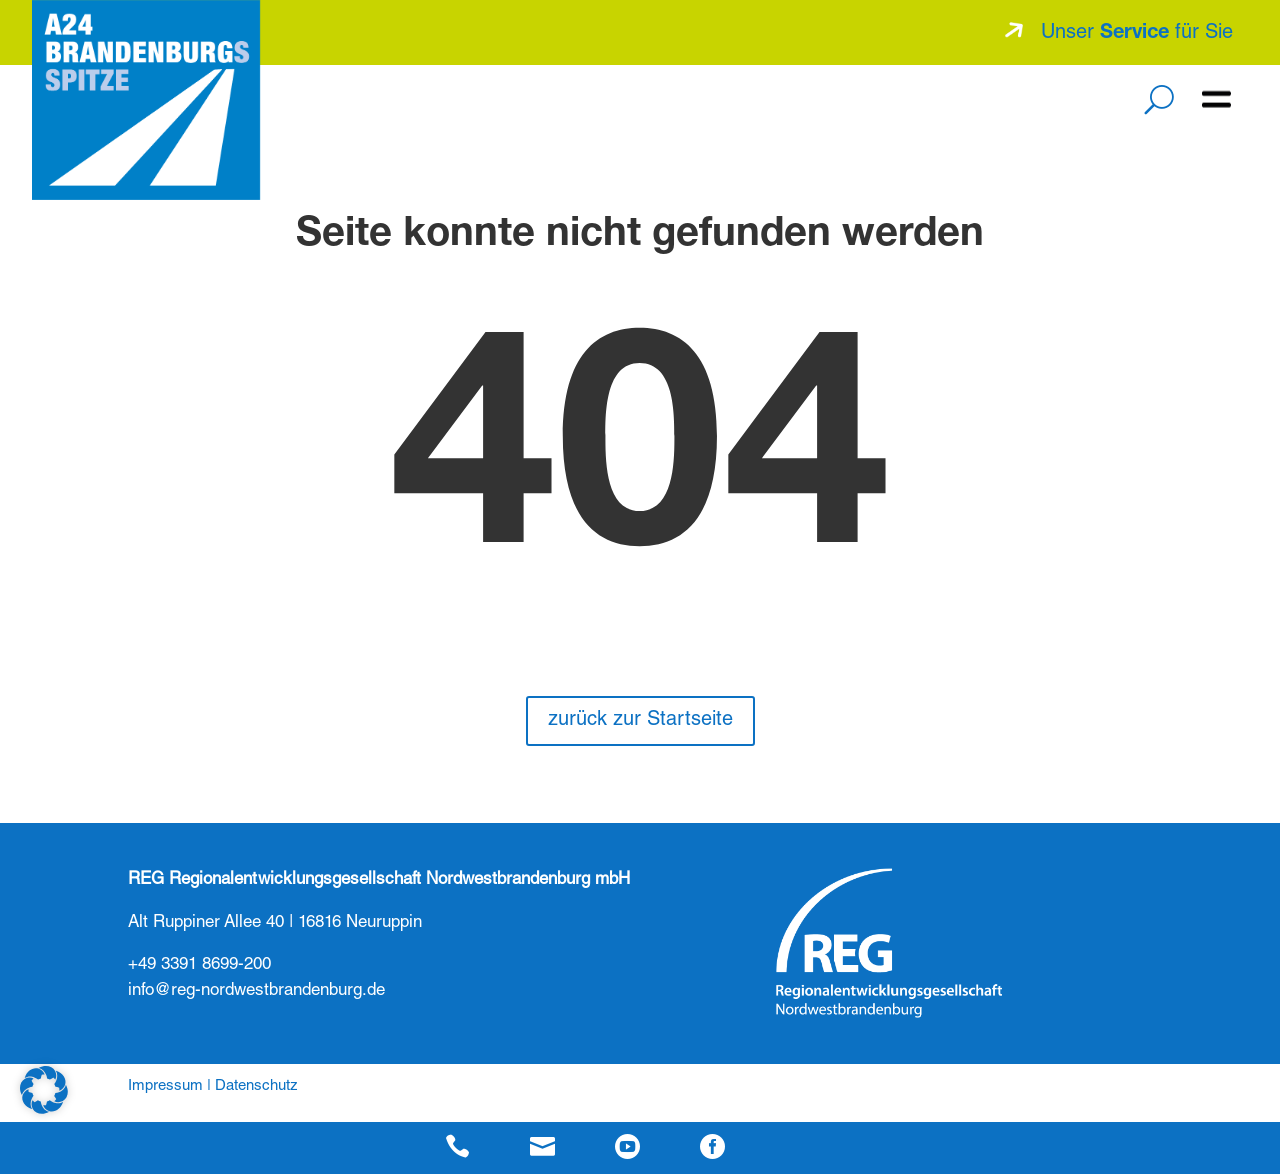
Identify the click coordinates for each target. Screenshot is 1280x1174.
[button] (44, 1090)
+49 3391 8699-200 (199, 965)
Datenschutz (256, 1086)
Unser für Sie (1137, 34)
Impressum (165, 1086)
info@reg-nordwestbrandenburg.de (256, 991)
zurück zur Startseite (640, 721)
